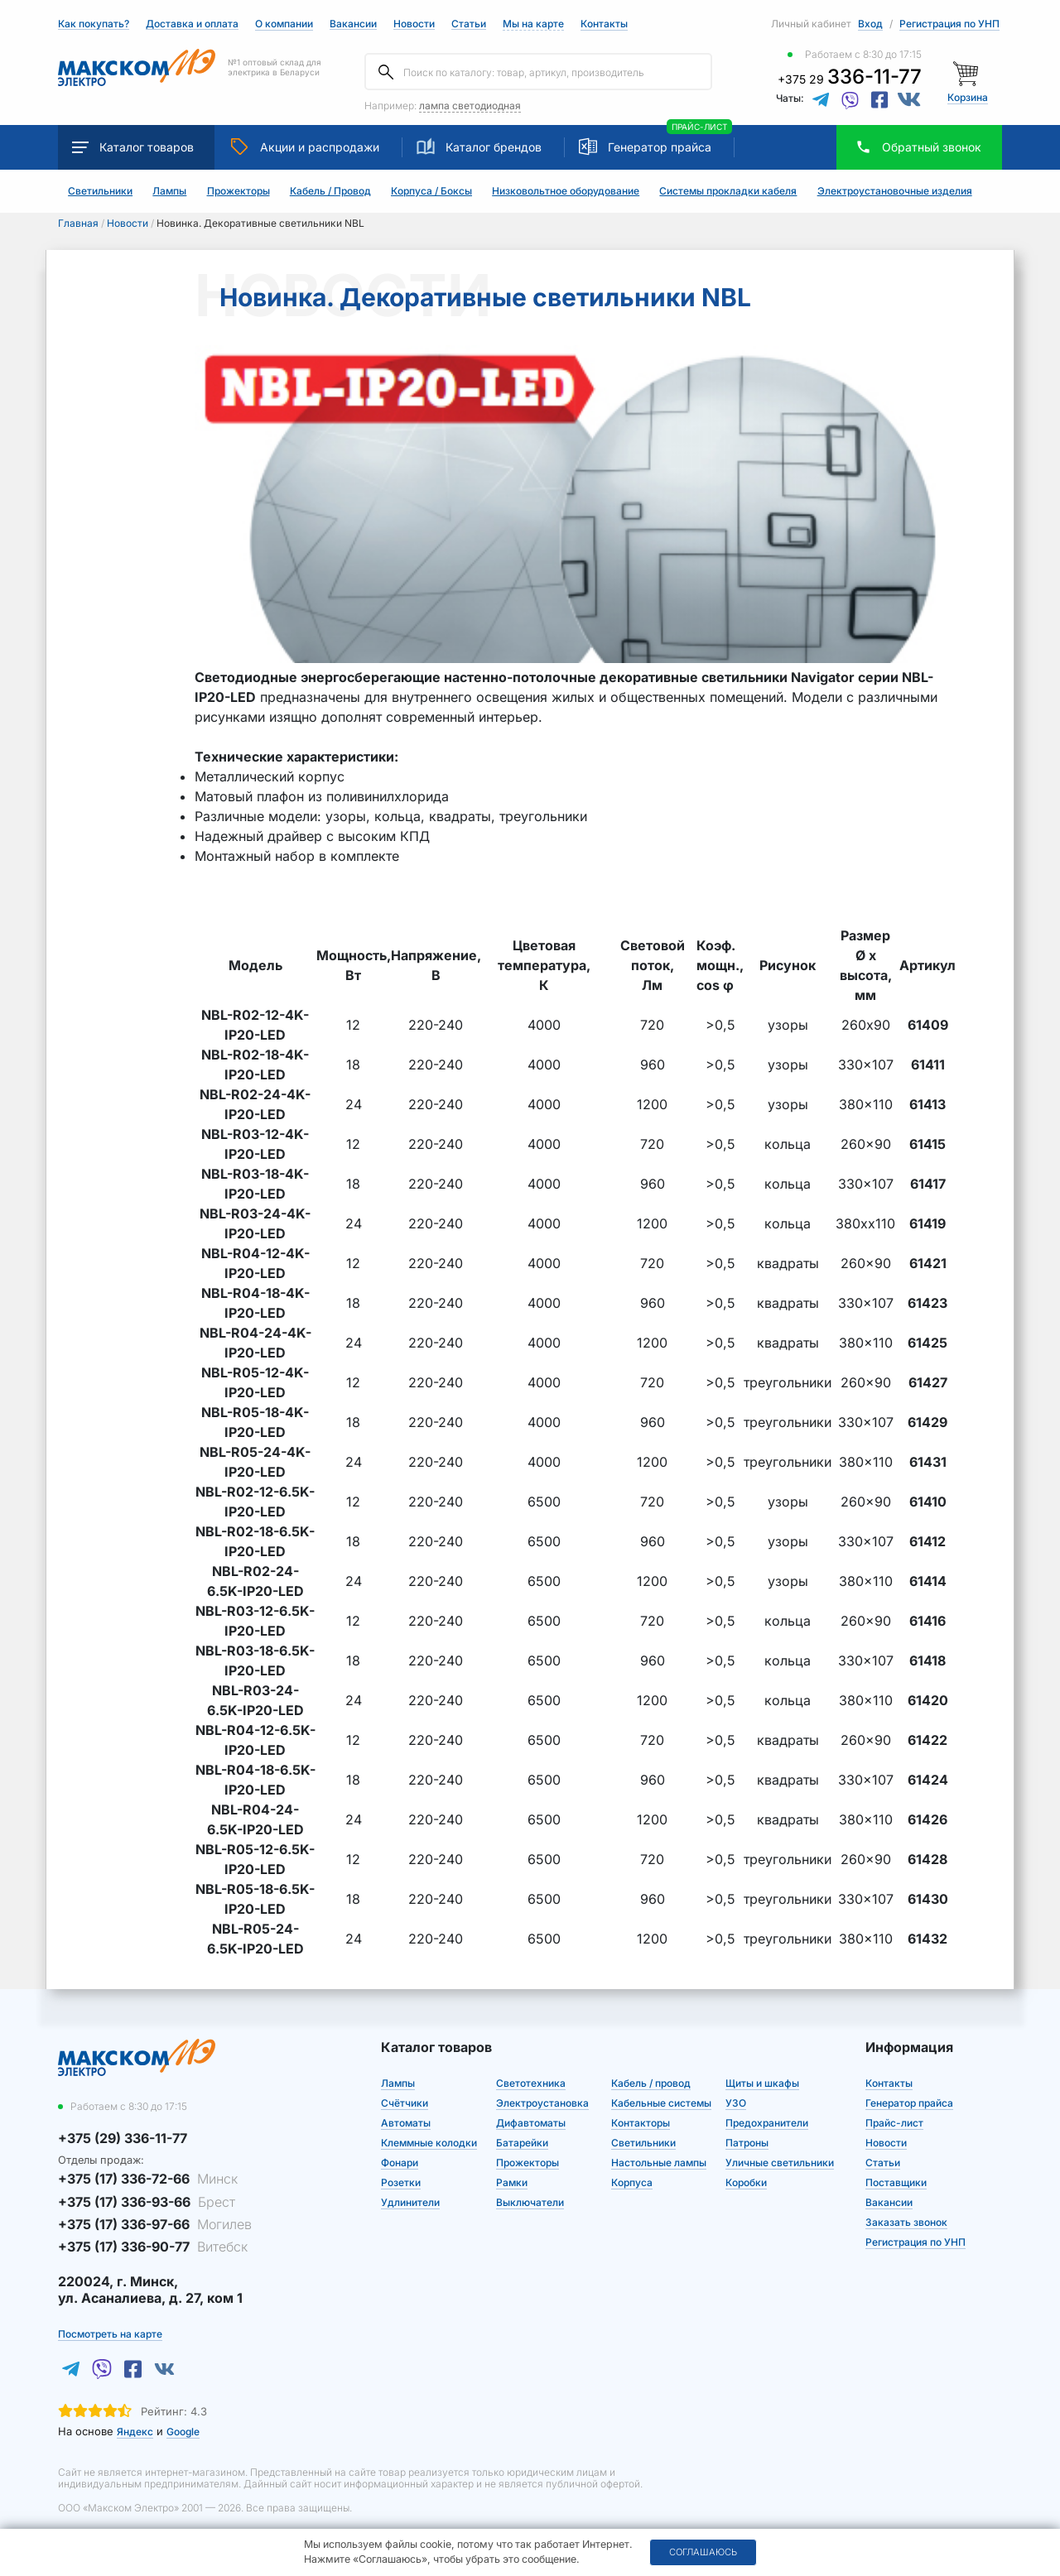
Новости (414, 24)
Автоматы (406, 2123)
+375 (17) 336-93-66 (146, 2202)
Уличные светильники (779, 2162)
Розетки (401, 2182)
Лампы (169, 191)
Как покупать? (93, 24)
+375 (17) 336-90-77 (153, 2246)
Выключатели (530, 2202)
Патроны (746, 2142)
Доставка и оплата (192, 24)
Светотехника (531, 2083)
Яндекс (135, 2431)
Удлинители (410, 2202)
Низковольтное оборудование (565, 191)
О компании (284, 23)
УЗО (735, 2103)
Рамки (512, 2182)
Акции (305, 146)
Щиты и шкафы (762, 2083)
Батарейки (522, 2142)
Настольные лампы (658, 2162)
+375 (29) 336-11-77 (122, 2138)
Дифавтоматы (531, 2123)
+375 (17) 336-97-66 (155, 2224)
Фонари (399, 2162)
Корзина (967, 97)
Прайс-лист (894, 2123)
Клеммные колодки (429, 2142)
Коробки (746, 2182)
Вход (870, 23)
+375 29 (850, 79)
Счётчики (404, 2103)
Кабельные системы (661, 2103)
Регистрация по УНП (949, 23)
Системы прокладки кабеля (728, 191)
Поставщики (896, 2182)
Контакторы (640, 2123)
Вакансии (353, 24)
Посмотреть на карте (110, 2334)
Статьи (468, 24)
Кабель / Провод (330, 191)
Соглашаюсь (703, 2552)
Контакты (604, 23)
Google (183, 2431)
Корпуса (632, 2182)
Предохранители (766, 2123)
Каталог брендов (479, 146)
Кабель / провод (651, 2083)
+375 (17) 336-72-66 (148, 2178)
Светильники (100, 191)
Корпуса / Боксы (431, 191)
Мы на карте (533, 23)
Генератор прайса (659, 147)
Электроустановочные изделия (894, 191)
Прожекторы (238, 191)
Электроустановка (542, 2103)
